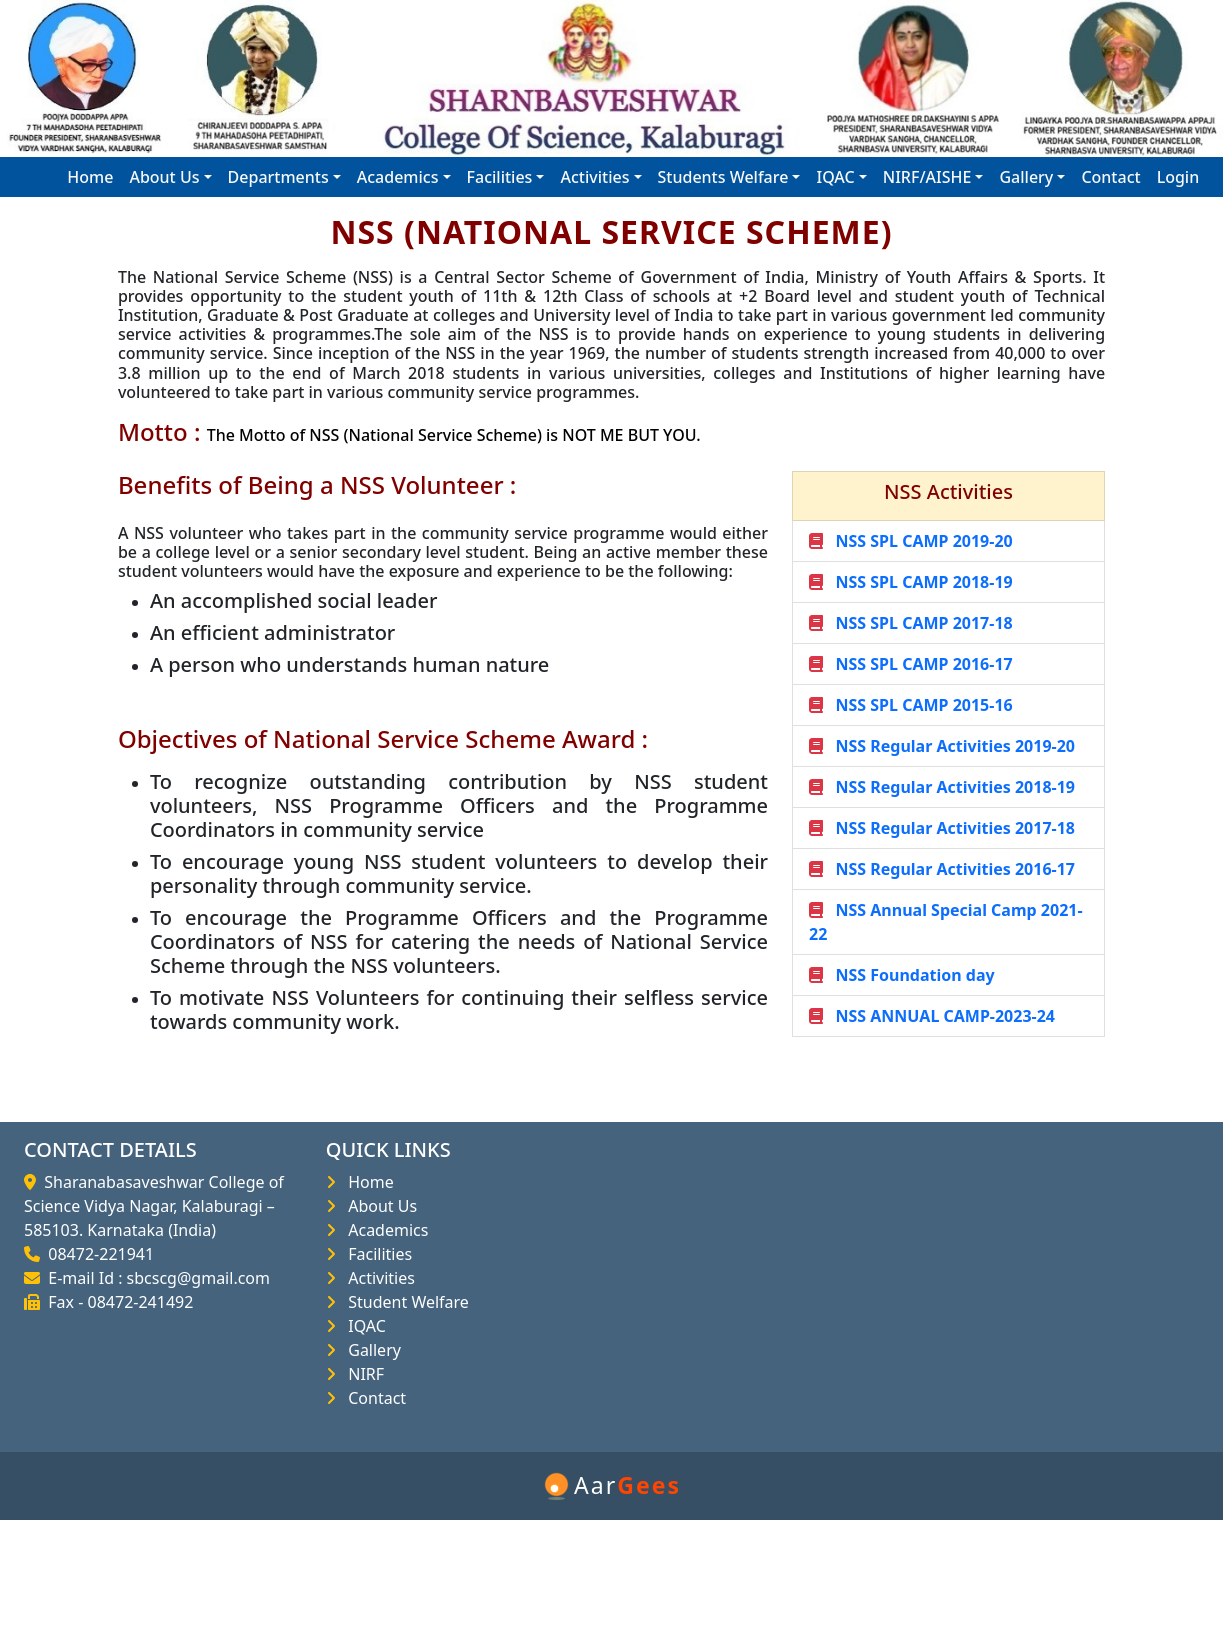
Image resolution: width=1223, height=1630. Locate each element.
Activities (377, 1278)
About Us (378, 1206)
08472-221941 (97, 1254)
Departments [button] (278, 177)
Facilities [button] (500, 177)
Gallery (370, 1350)
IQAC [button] (835, 177)
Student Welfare (404, 1302)
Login (1178, 177)
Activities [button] (594, 177)
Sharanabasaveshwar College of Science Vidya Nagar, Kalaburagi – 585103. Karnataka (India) (154, 1206)
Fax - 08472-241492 (116, 1302)
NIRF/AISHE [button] (927, 177)
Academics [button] (398, 177)
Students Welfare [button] (723, 177)
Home (90, 177)
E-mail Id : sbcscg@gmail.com (155, 1278)
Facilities (376, 1254)
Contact (1110, 177)
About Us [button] (164, 177)
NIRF (362, 1374)
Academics (384, 1230)
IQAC (363, 1326)
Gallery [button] (1026, 177)
